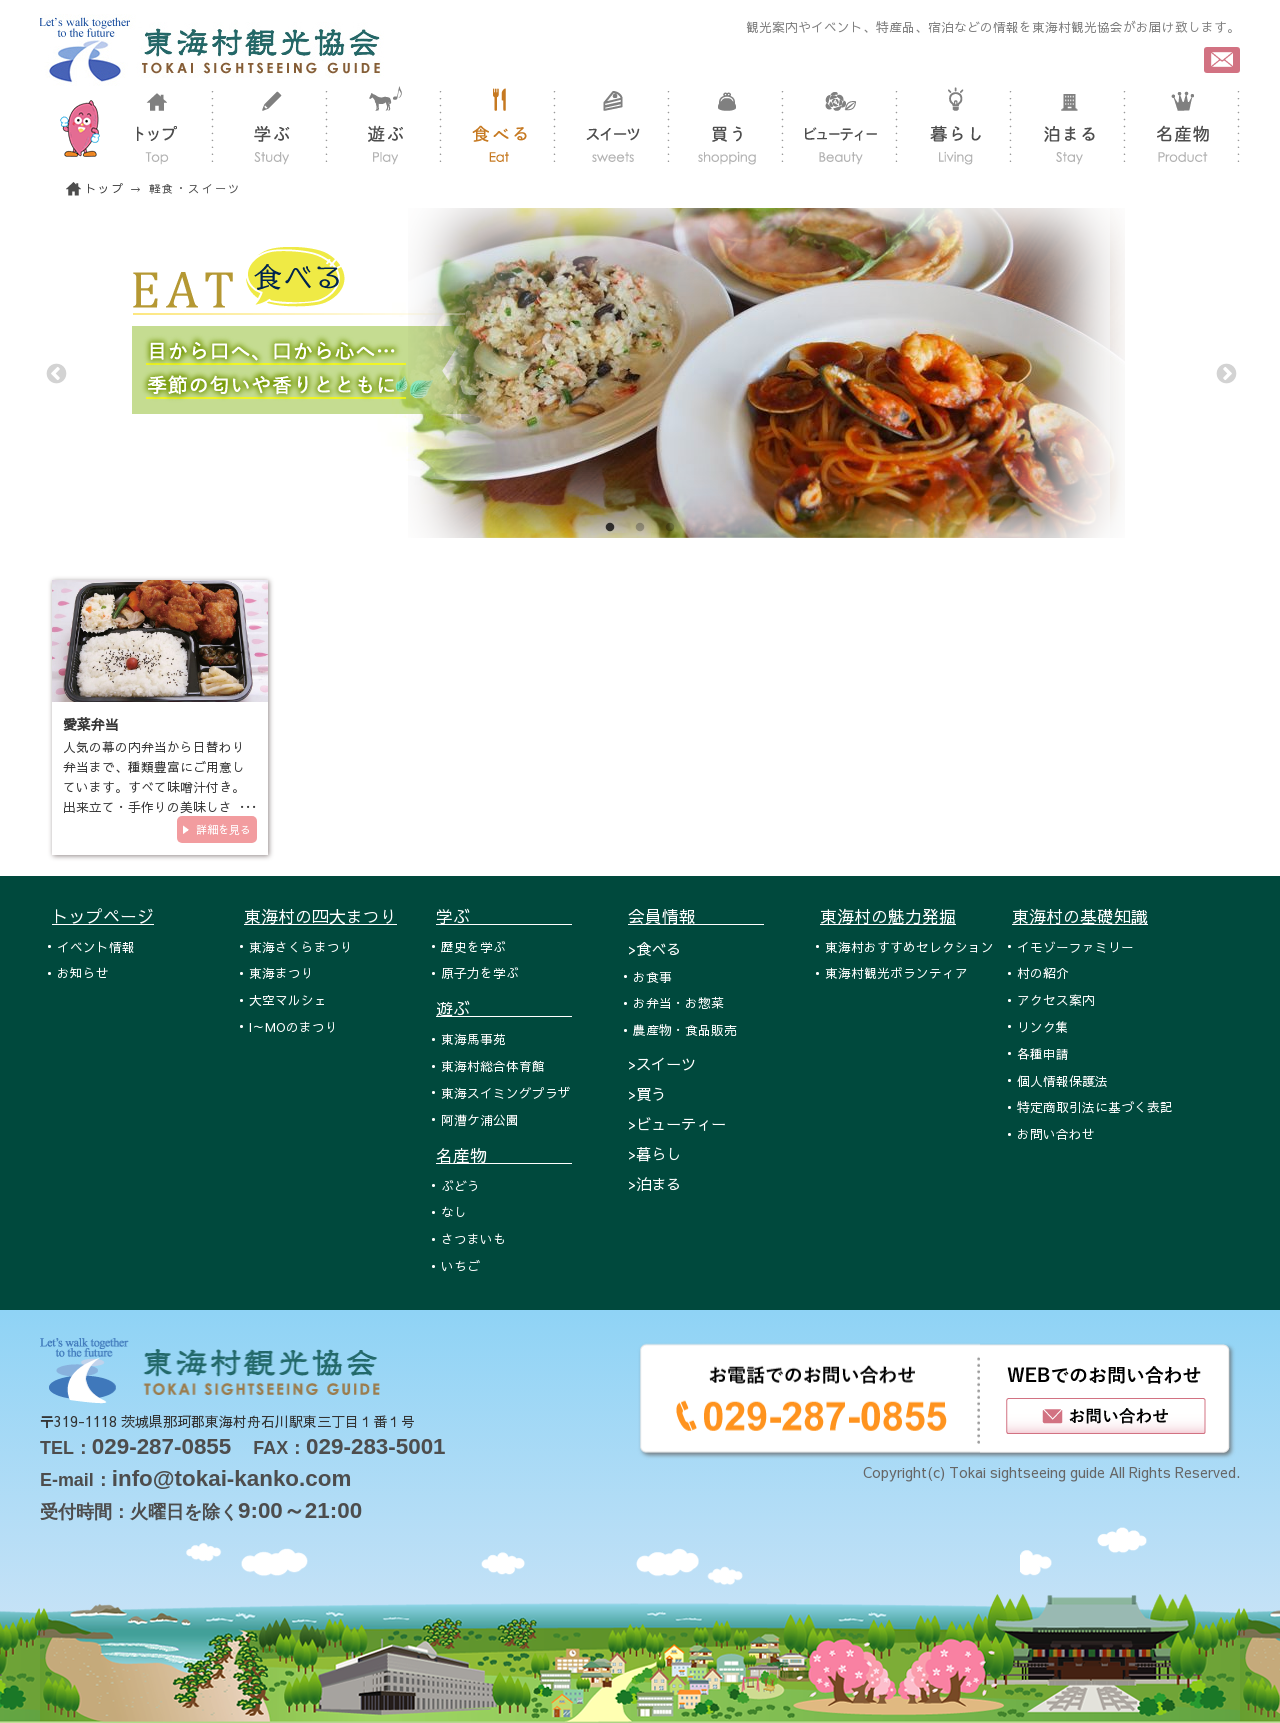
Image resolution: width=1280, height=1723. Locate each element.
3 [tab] (670, 528)
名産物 (504, 1155)
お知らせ (83, 972)
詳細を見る (223, 829)
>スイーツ (662, 1063)
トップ (105, 188)
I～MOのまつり (293, 1026)
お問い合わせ (1056, 1133)
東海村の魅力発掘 (888, 916)
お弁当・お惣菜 (678, 1002)
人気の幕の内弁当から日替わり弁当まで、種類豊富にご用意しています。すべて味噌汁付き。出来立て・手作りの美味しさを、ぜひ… (154, 786)
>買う (647, 1093)
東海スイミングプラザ (506, 1092)
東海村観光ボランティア (896, 972)
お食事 (652, 976)
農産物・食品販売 (685, 1029)
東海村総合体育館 (493, 1065)
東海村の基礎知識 (1080, 916)
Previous (55, 373)
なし (454, 1211)
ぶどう (460, 1185)
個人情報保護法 (1062, 1080)
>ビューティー (677, 1123)
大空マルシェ (288, 999)
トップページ (103, 916)
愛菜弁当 (91, 724)
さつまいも (473, 1238)
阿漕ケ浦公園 (480, 1119)
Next (1225, 373)
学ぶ (504, 916)
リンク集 (1043, 1026)
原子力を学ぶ (480, 972)
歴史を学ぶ (473, 946)
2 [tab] (640, 528)
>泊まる (654, 1183)
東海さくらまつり (301, 946)
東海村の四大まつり (320, 916)
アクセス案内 (1056, 999)
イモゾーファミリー (1075, 946)
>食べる (654, 948)
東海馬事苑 (473, 1038)
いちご (460, 1265)
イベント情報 (96, 946)
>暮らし (654, 1153)
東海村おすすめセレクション (909, 946)
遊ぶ (504, 1008)
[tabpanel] (640, 373)
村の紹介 (1043, 972)
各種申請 (1043, 1053)
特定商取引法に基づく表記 (1095, 1106)
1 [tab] (610, 528)
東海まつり (281, 972)
